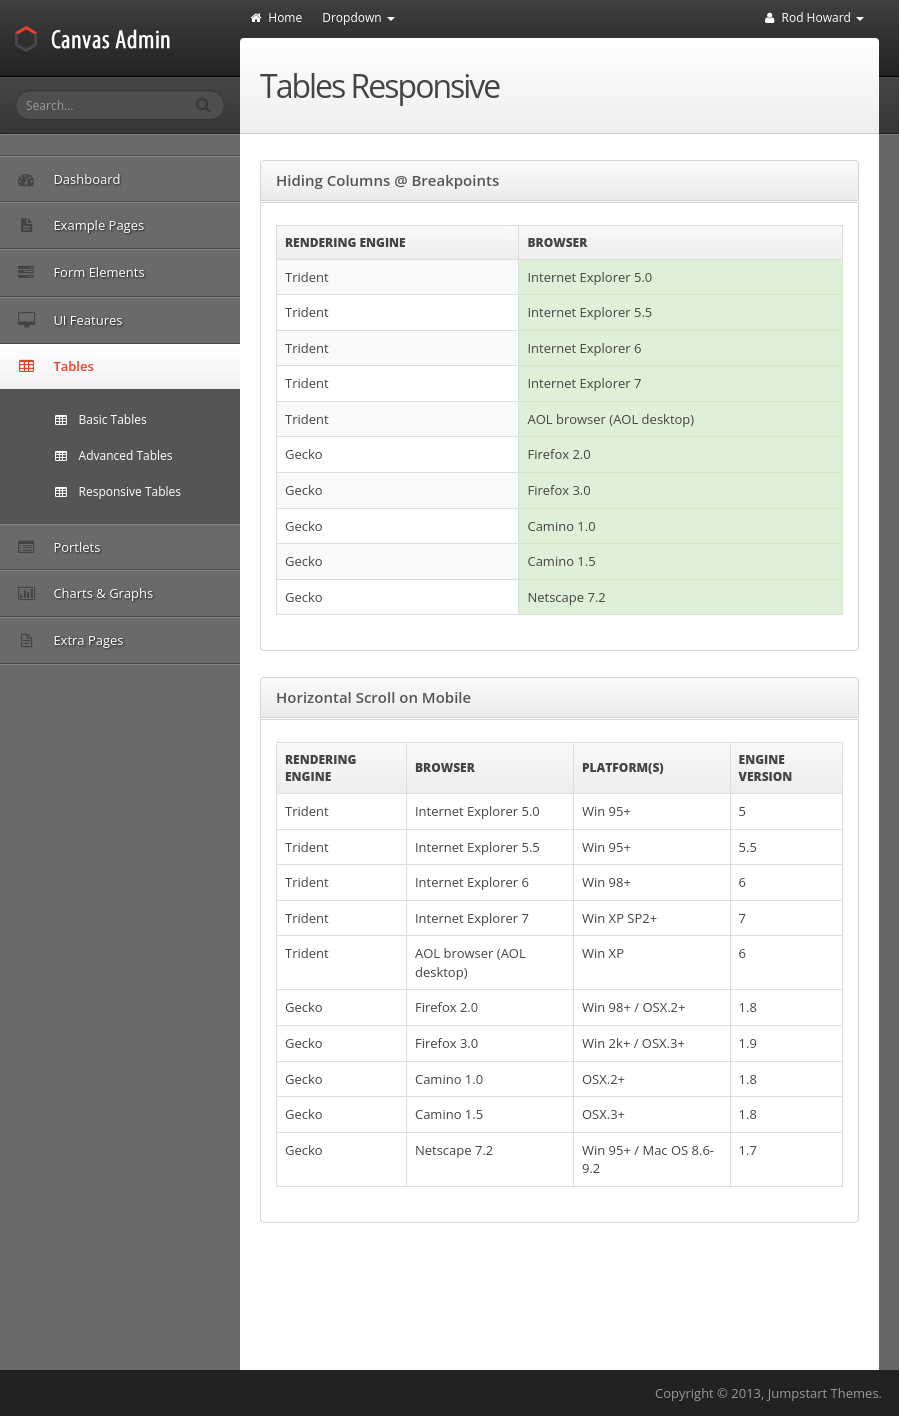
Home (276, 17)
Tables (169, 366)
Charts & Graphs (169, 593)
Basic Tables (101, 419)
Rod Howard (814, 17)
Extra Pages (169, 640)
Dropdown (358, 17)
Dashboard (69, 179)
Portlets (59, 547)
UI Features (169, 320)
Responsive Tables (118, 491)
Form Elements (169, 272)
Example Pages (169, 225)
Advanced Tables (114, 455)
